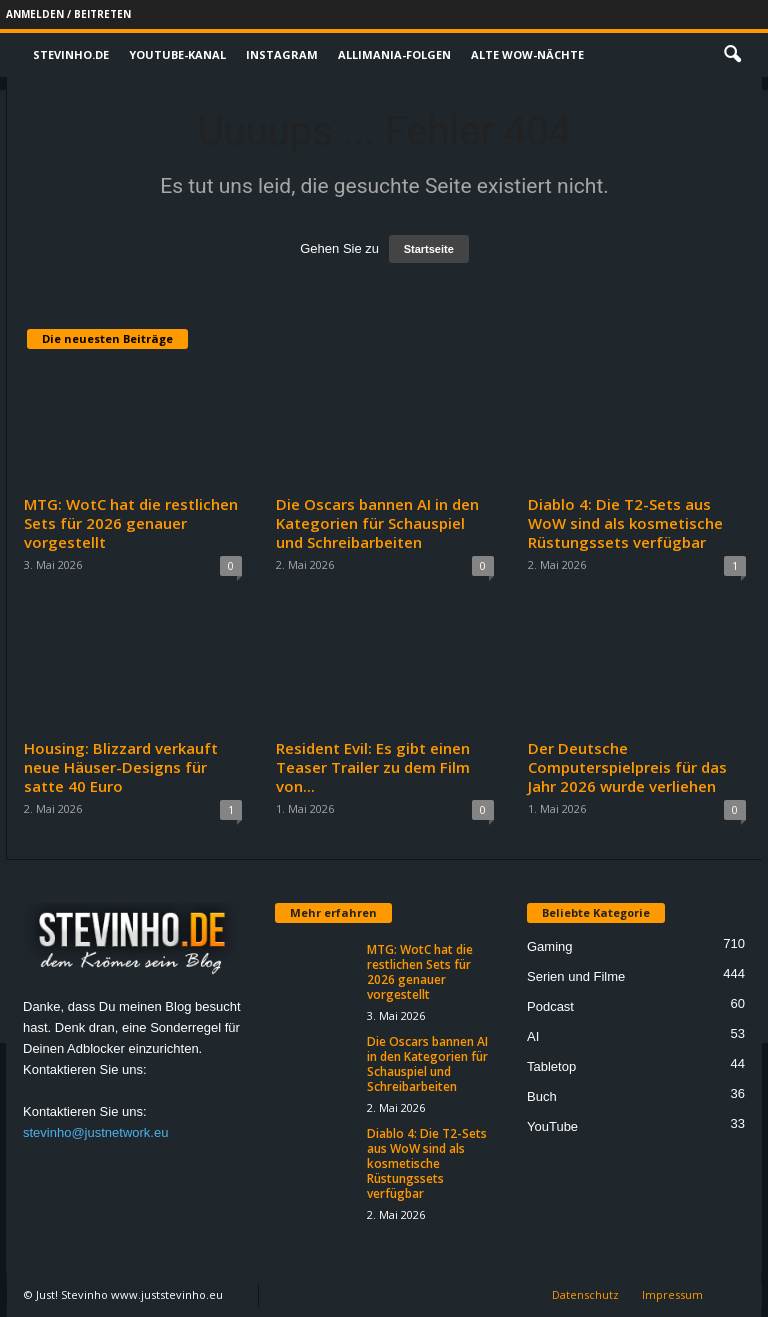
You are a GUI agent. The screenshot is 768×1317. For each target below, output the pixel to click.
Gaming (550, 946)
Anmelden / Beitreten (68, 14)
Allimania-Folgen (394, 54)
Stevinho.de (71, 54)
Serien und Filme (576, 976)
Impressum (672, 1294)
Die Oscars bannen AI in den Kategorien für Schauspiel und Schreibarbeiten (377, 523)
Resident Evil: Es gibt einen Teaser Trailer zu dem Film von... (373, 767)
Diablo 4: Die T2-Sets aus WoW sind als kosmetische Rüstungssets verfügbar (625, 523)
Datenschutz (585, 1294)
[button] (732, 55)
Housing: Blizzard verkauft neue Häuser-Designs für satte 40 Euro (121, 767)
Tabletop (551, 1066)
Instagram (282, 54)
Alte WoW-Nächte (527, 54)
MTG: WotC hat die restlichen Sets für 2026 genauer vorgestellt (131, 523)
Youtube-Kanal (177, 54)
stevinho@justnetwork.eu (95, 1132)
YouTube (552, 1126)
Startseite (429, 249)
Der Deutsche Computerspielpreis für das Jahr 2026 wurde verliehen (627, 767)
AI (533, 1036)
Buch (542, 1096)
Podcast (550, 1006)
